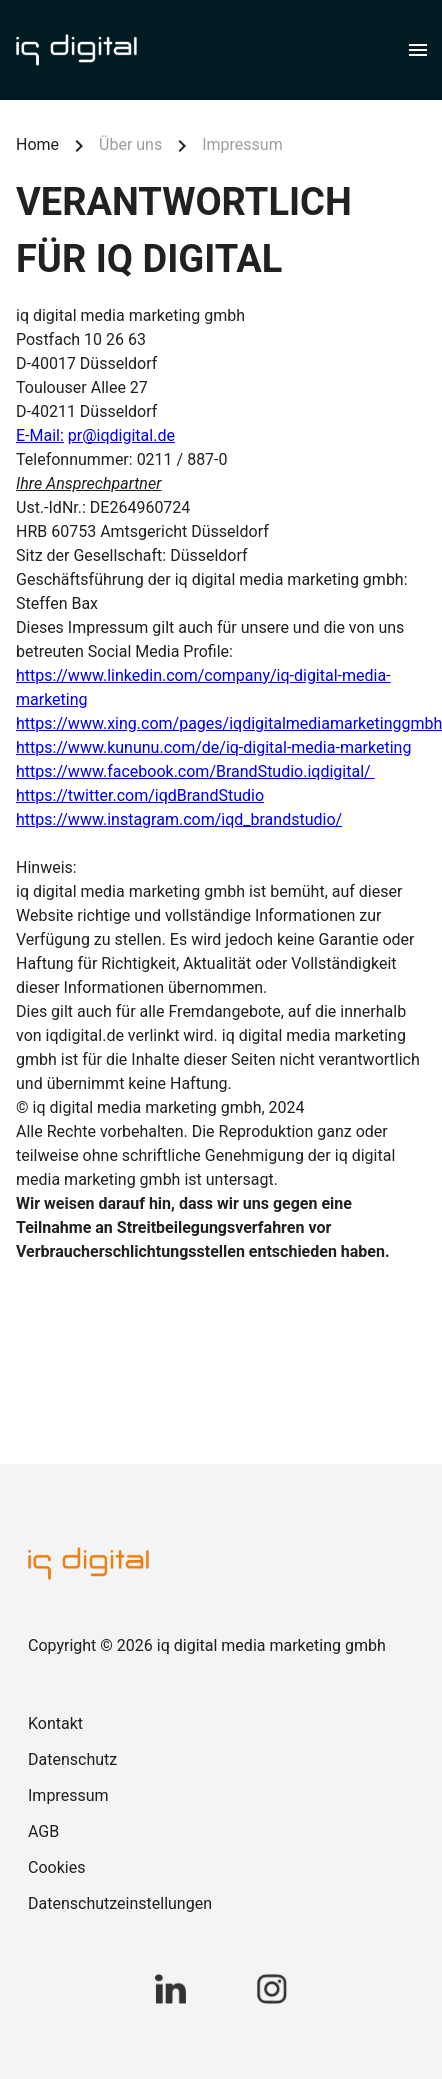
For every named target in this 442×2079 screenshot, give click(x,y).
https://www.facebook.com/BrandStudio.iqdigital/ (195, 771)
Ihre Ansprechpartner (88, 483)
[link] (221, 1724)
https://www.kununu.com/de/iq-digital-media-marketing (213, 747)
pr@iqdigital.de (121, 435)
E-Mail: (40, 435)
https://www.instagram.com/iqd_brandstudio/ (179, 819)
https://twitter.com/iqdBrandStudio (140, 795)
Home (37, 144)
